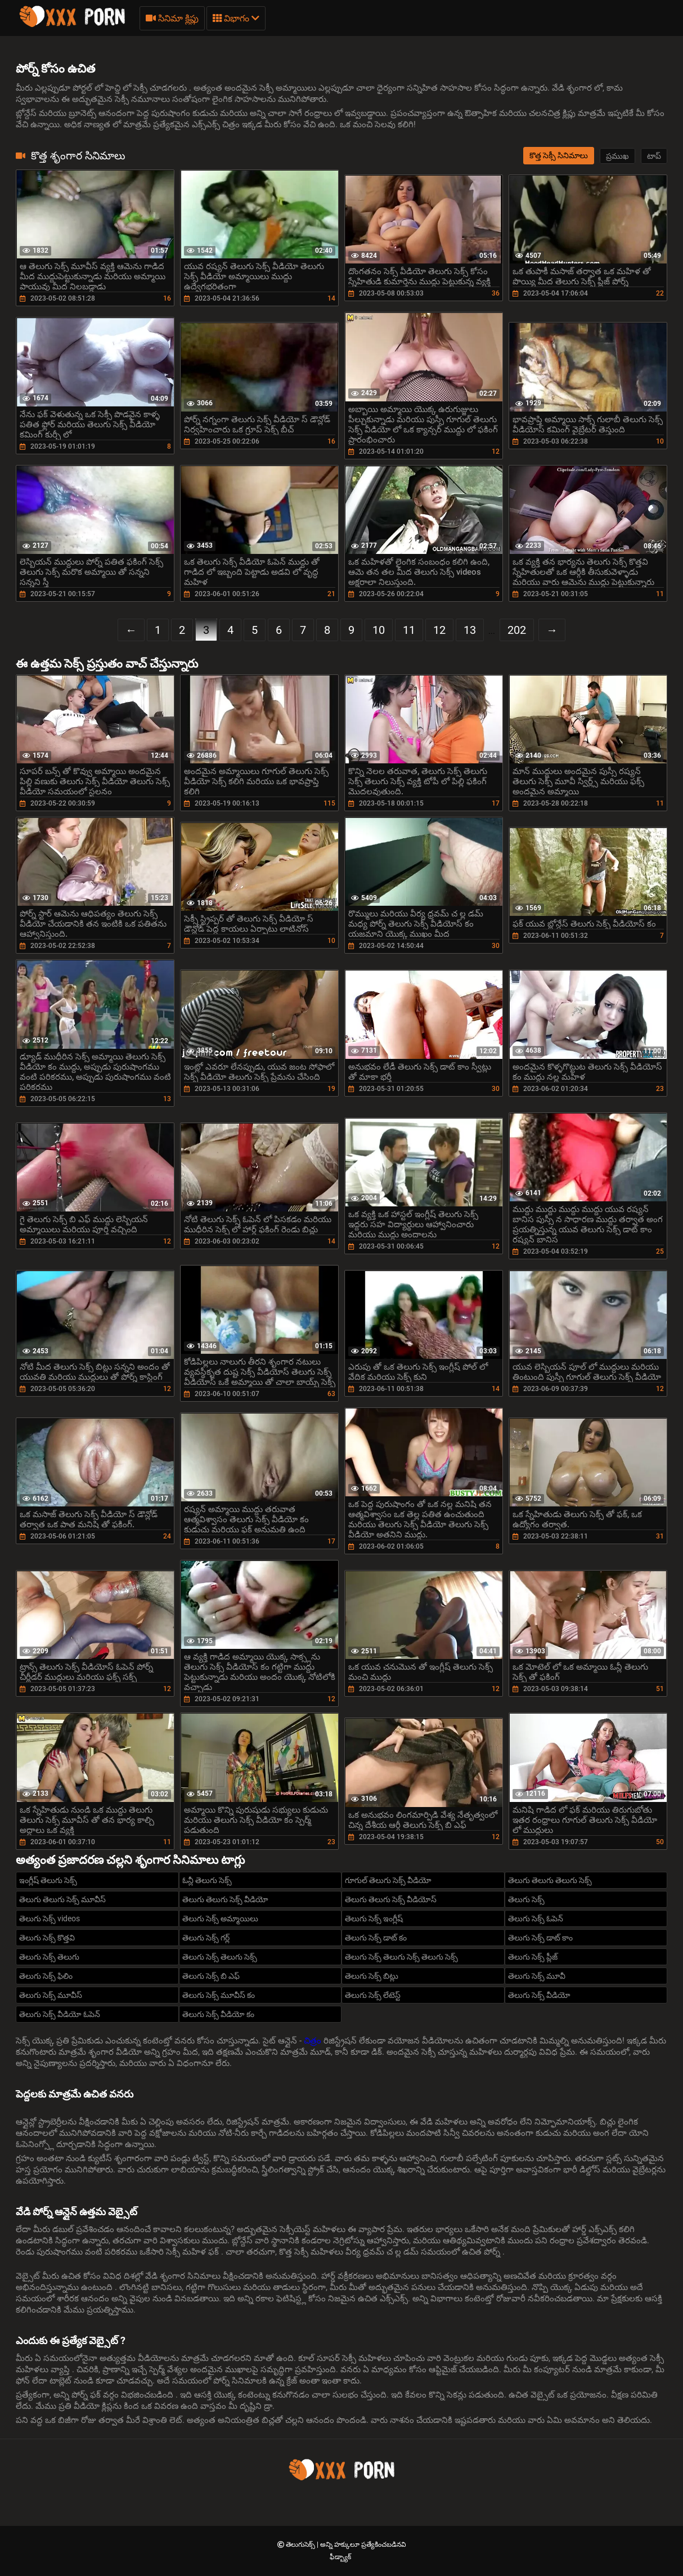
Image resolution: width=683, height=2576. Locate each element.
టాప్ (654, 155)
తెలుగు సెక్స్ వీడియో (539, 1995)
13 (470, 630)
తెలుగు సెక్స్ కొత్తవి (47, 1937)
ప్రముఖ (617, 155)
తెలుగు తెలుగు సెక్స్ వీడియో (225, 1899)
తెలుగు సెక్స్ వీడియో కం (218, 2014)
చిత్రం (313, 2041)
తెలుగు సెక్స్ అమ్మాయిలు (220, 1918)
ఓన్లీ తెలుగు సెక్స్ (207, 1880)
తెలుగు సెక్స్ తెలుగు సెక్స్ (219, 1956)
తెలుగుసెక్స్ (301, 2544)
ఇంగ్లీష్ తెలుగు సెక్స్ (48, 1880)
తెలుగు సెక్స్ (526, 1899)
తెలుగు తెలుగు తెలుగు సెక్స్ (550, 1880)
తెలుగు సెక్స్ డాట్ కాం (540, 1937)
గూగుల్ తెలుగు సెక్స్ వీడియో (388, 1880)
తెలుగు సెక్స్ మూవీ (536, 1975)
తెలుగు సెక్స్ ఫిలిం (46, 1975)
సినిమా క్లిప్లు (172, 18)
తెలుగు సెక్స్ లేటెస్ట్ (373, 1995)
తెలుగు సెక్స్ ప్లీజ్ (533, 1956)
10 (378, 630)
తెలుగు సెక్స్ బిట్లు (371, 1975)
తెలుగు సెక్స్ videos (49, 1918)
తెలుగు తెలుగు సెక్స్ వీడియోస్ (391, 1899)
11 (409, 630)
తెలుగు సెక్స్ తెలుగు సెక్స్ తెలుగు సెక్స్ (401, 1956)
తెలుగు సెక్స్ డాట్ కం (376, 1937)
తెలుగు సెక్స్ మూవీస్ (50, 1995)
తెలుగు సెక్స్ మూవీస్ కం (218, 1995)
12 (439, 630)
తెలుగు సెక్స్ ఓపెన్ (535, 1918)
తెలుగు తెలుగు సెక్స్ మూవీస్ (62, 1899)
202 (516, 630)
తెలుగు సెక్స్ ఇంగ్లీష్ (374, 1918)
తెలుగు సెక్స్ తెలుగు (49, 1956)
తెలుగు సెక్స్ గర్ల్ (206, 1937)
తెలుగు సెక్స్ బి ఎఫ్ (211, 1975)
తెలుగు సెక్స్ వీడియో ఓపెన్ (59, 2014)
